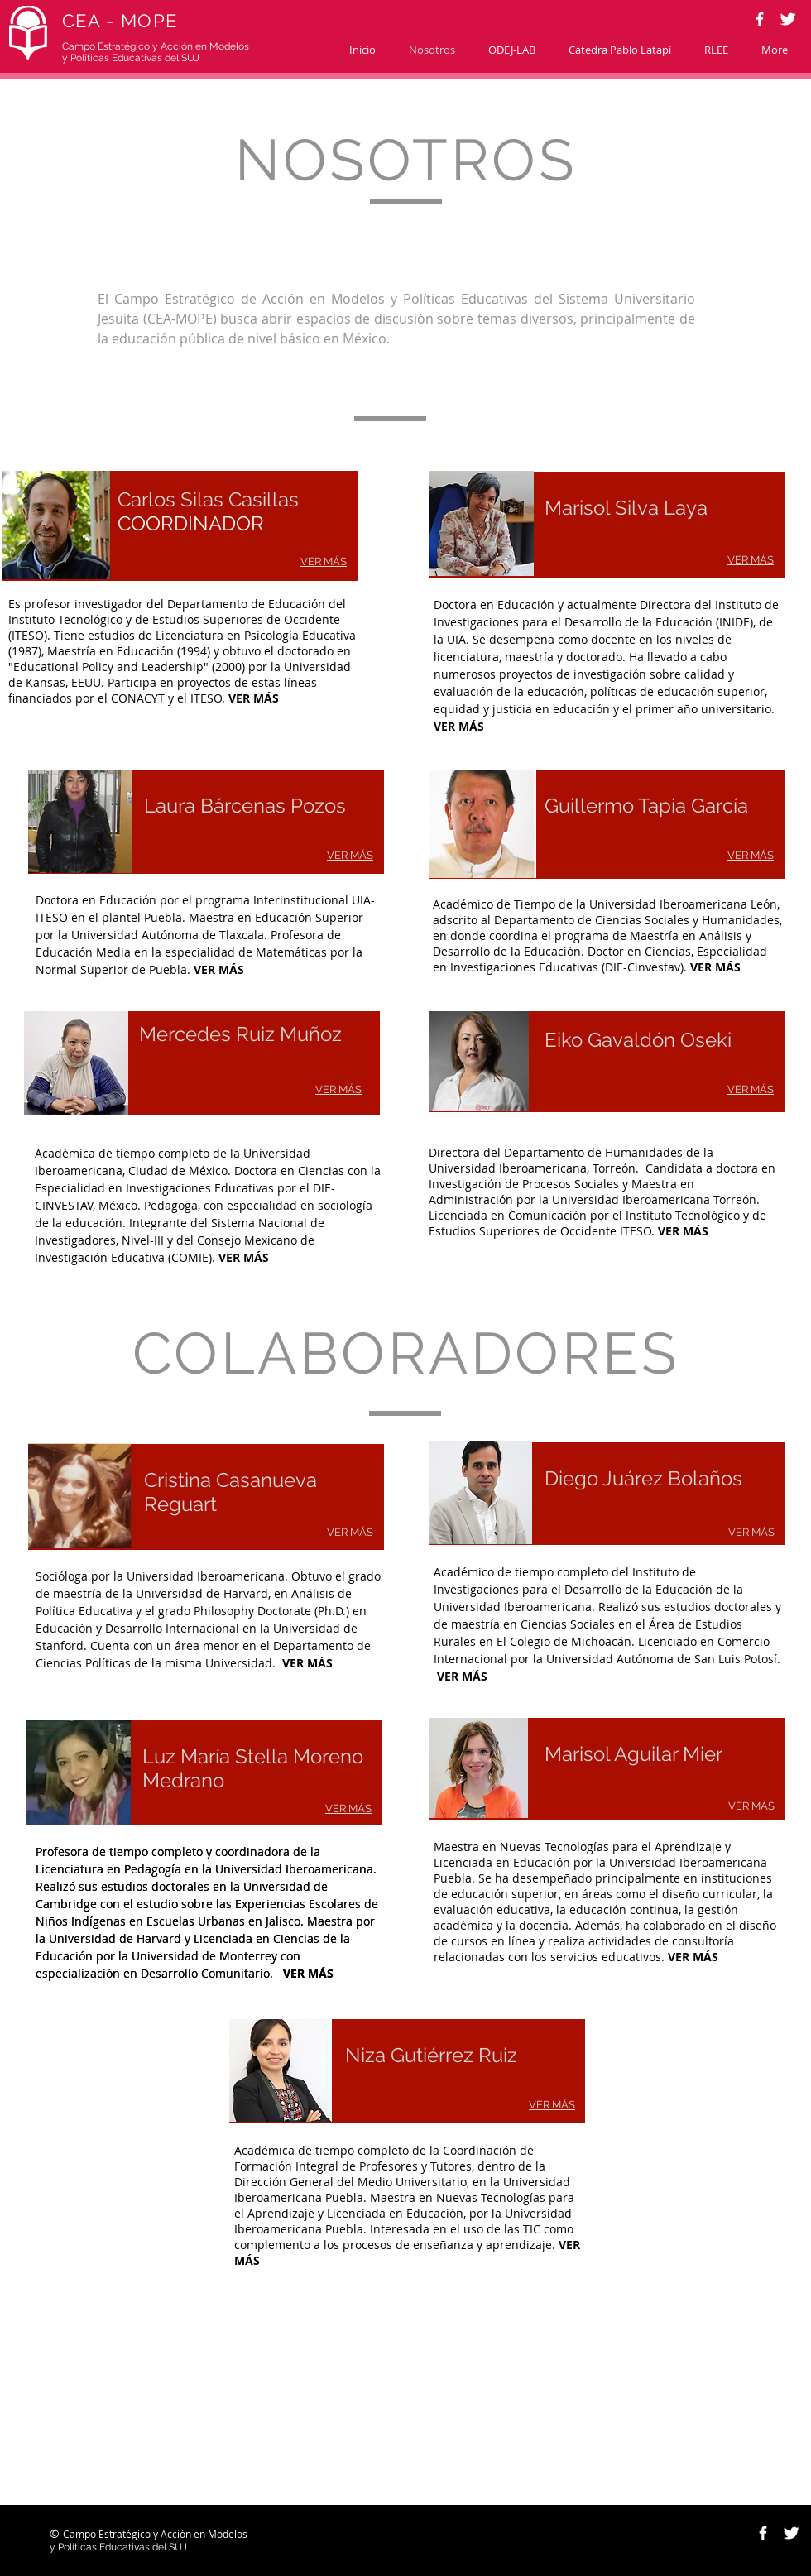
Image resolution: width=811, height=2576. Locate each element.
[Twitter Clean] (788, 19)
